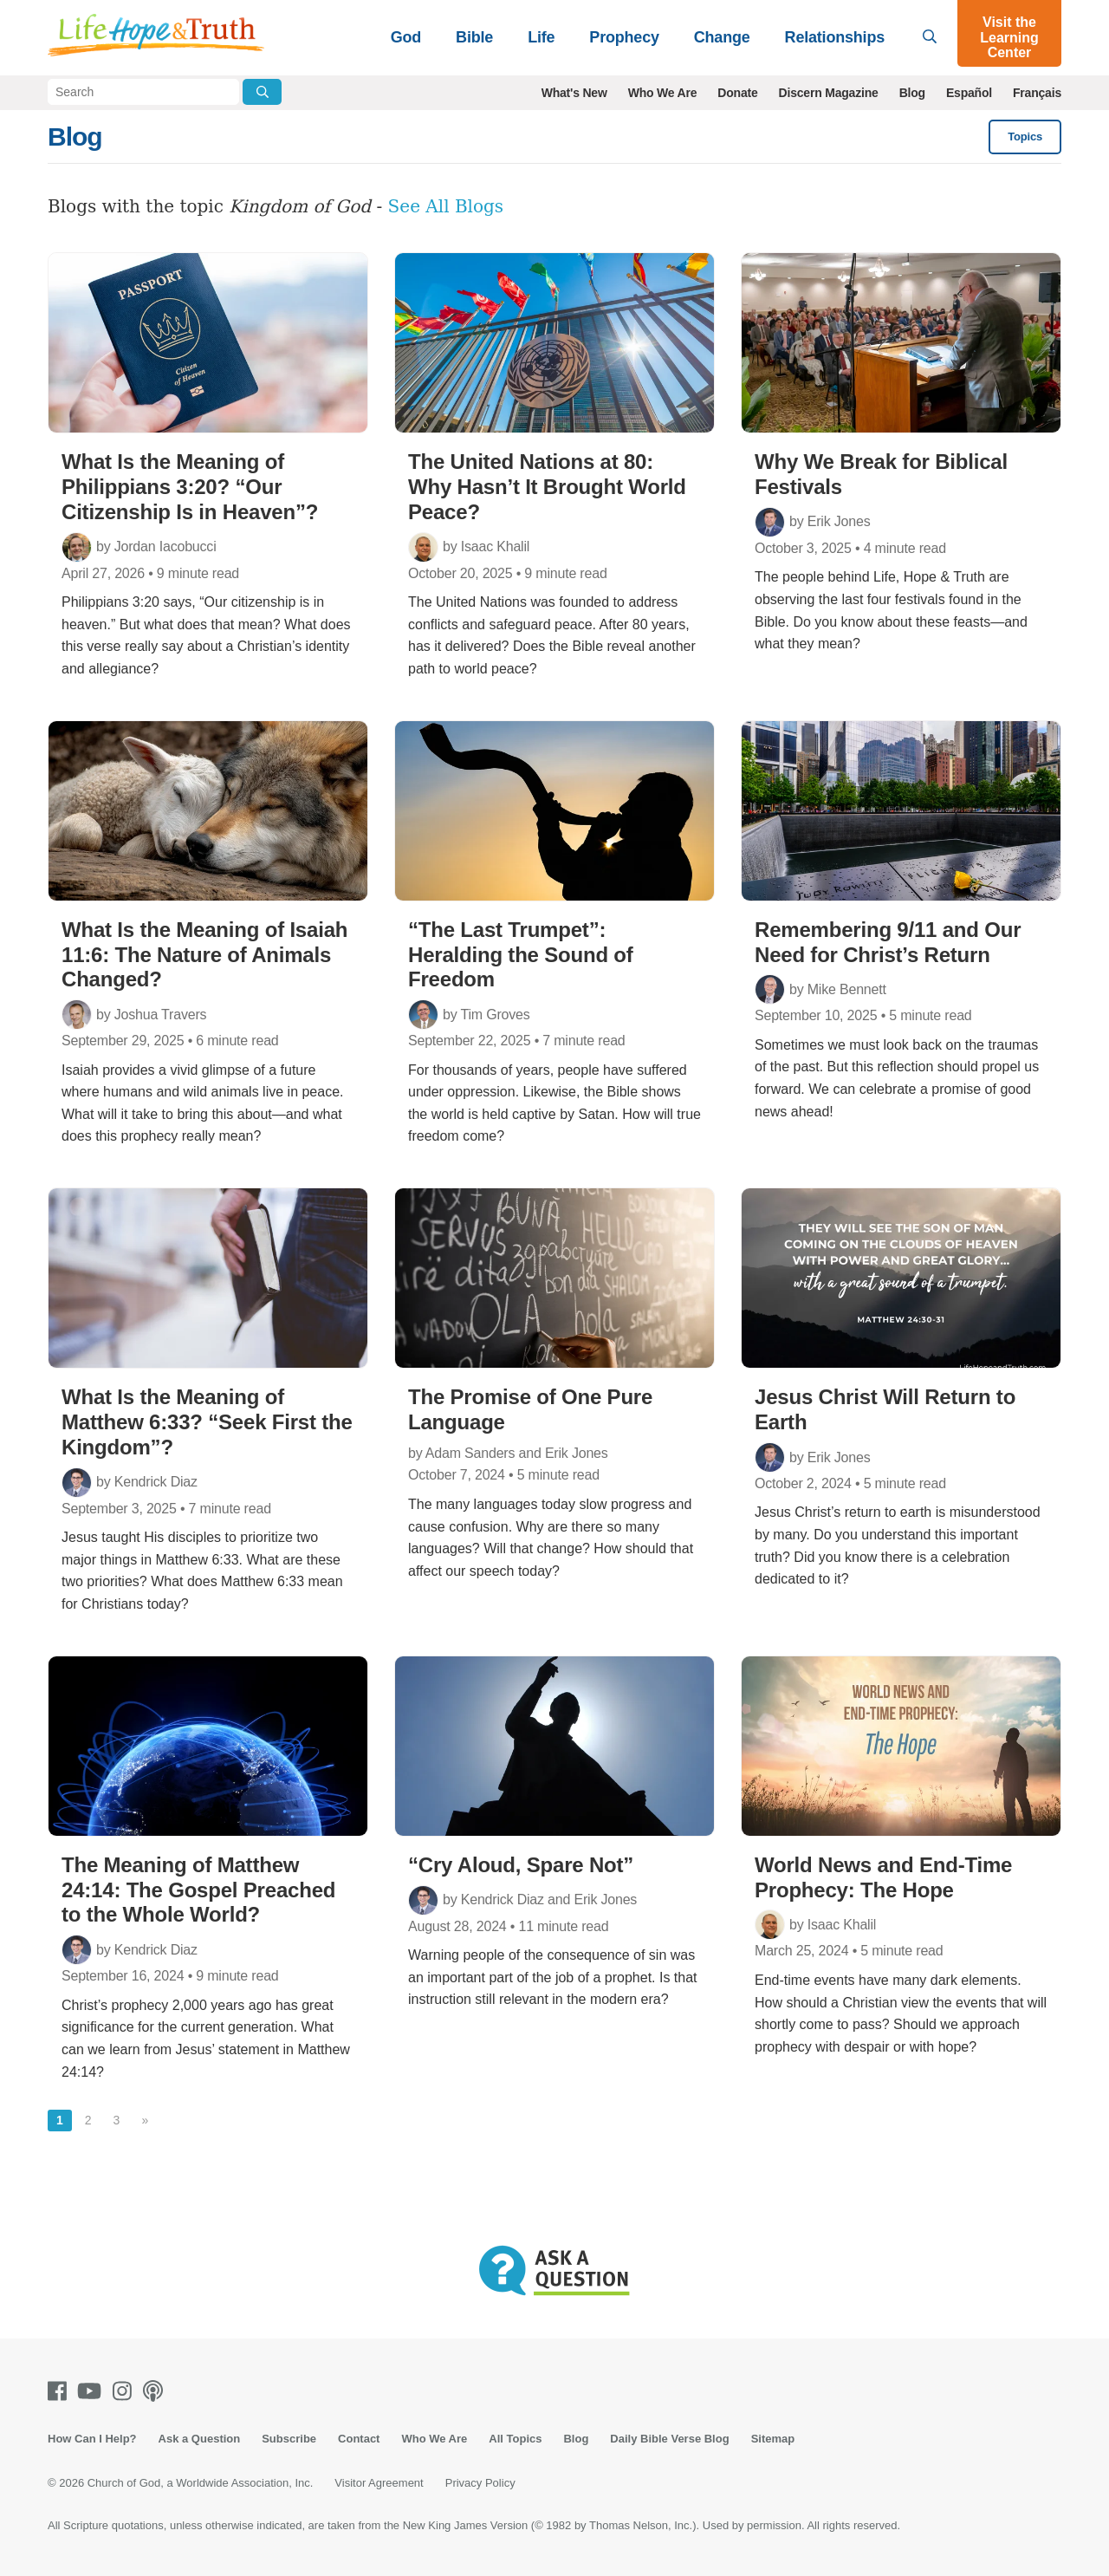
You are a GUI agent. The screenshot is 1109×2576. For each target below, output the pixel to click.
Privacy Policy (480, 2482)
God (406, 37)
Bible (474, 37)
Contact (358, 2438)
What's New (574, 93)
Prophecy (623, 37)
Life (541, 37)
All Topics (515, 2438)
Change (722, 37)
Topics (1025, 136)
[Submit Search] (262, 92)
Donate (737, 93)
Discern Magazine (829, 93)
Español (969, 93)
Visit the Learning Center (1009, 37)
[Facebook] (61, 2391)
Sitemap (773, 2438)
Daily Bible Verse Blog (669, 2438)
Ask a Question (200, 2438)
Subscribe (289, 2438)
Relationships (835, 37)
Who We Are (662, 93)
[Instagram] (126, 2391)
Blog (912, 93)
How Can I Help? (92, 2438)
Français (1037, 93)
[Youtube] (92, 2391)
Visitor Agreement (378, 2482)
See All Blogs (446, 206)
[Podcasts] (156, 2391)
